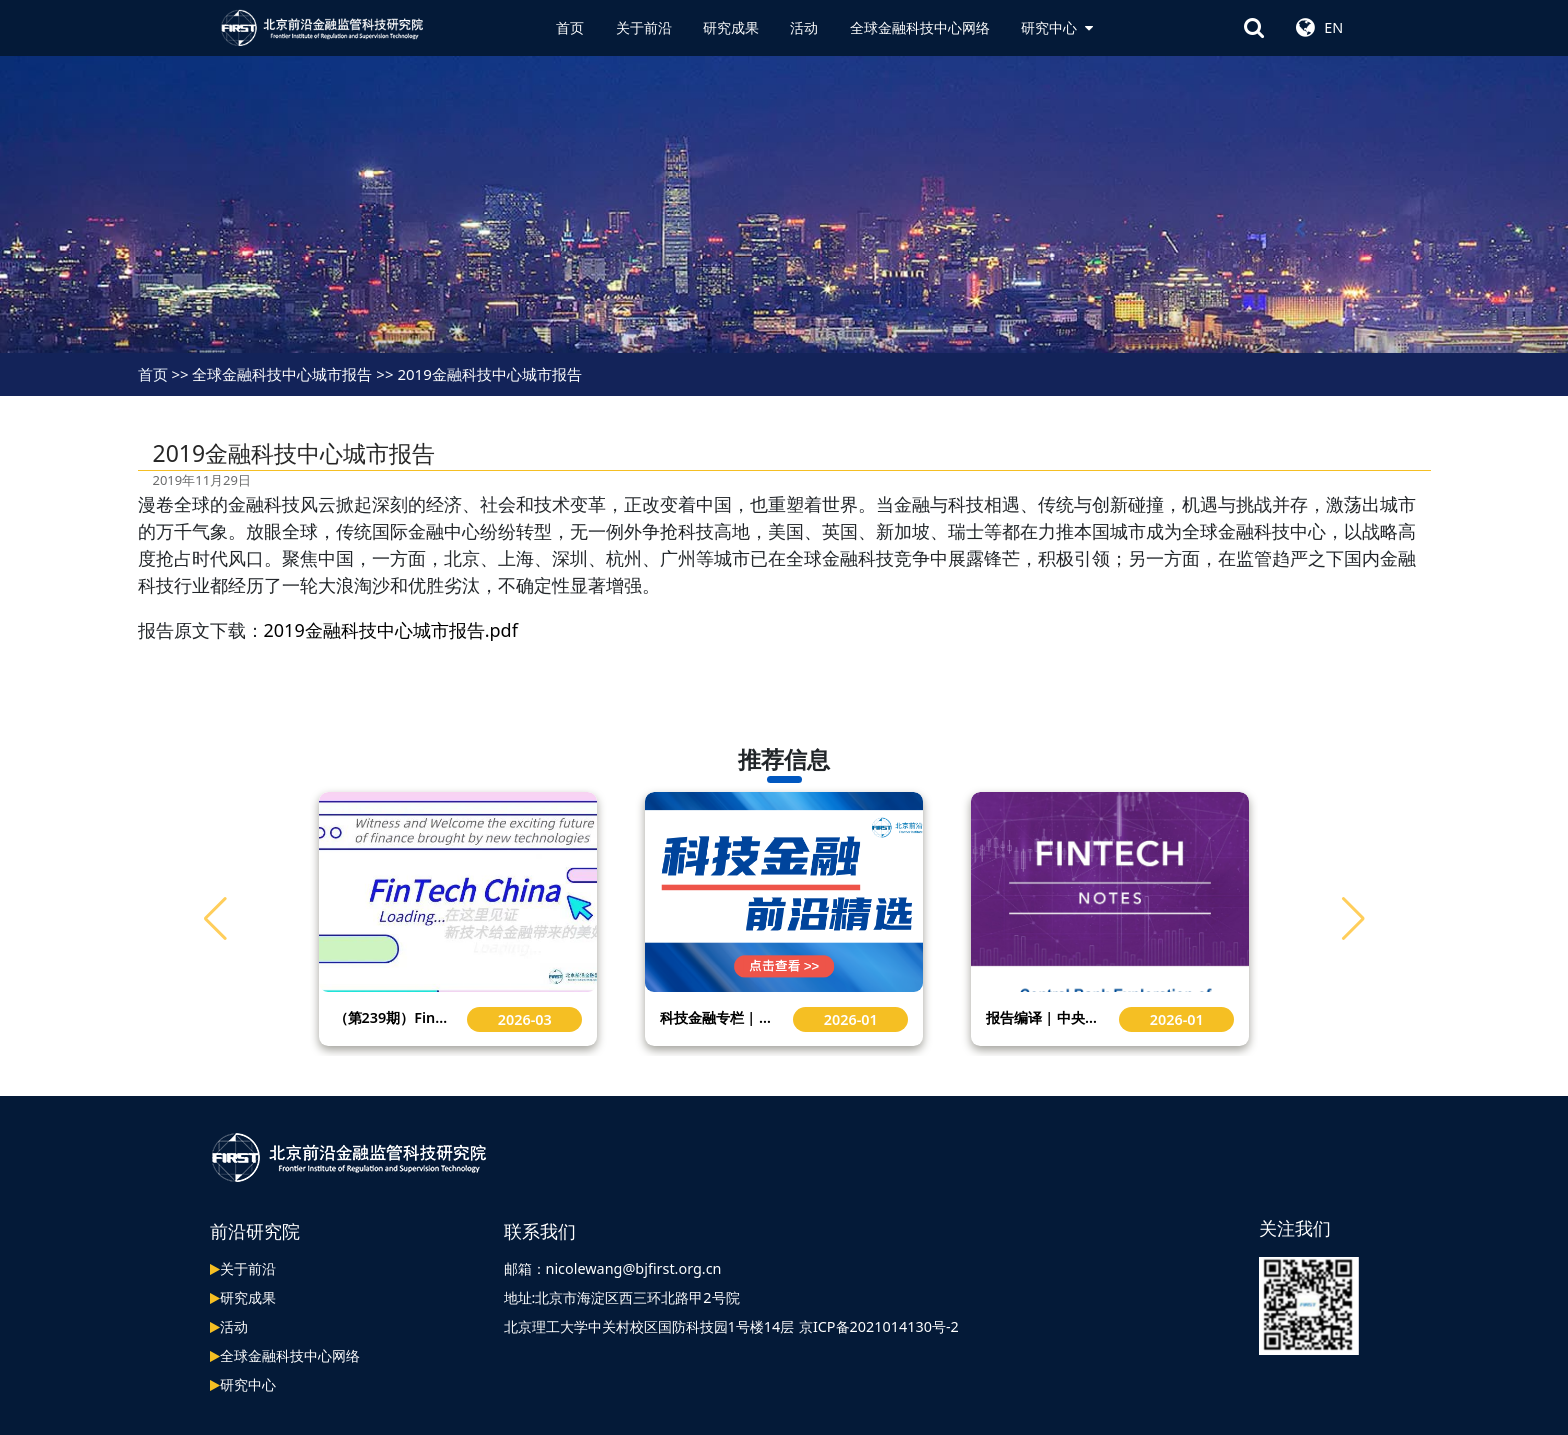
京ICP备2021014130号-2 (879, 1326)
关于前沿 (644, 27)
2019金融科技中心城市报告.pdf (391, 630)
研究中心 (1057, 27)
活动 (804, 27)
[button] (1353, 919)
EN (1333, 27)
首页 (570, 27)
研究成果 (731, 27)
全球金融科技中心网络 (920, 27)
